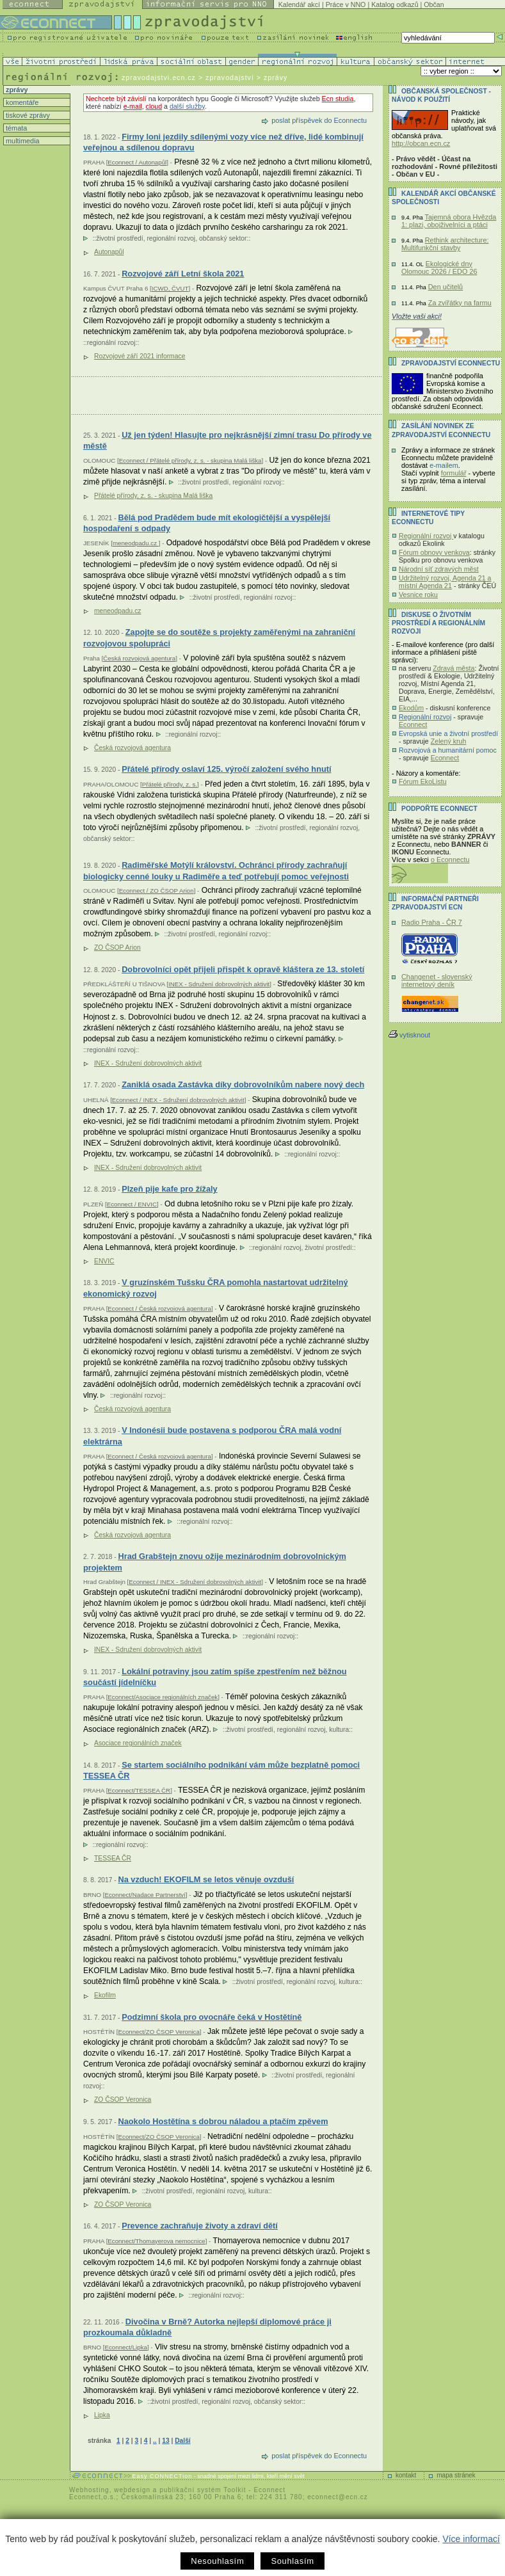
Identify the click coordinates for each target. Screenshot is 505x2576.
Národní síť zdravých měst (439, 569)
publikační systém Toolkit (202, 2489)
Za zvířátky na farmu (460, 303)
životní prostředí (119, 238)
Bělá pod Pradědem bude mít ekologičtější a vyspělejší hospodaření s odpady (206, 523)
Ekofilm (105, 1995)
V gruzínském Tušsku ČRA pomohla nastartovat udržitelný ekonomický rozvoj (215, 1288)
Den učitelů (445, 287)
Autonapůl (109, 251)
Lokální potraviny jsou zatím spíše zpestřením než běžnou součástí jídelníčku (215, 1677)
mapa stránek (456, 2475)
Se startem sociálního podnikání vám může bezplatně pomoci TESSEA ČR (221, 1770)
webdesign (132, 2489)
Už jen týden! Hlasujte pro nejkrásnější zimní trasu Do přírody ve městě (227, 440)
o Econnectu (450, 859)
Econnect (413, 724)
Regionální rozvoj (426, 536)
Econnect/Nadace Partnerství (144, 1894)
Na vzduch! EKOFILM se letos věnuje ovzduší (206, 1879)
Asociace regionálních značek (138, 1743)
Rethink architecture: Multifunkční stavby (444, 244)
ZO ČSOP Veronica (122, 2099)
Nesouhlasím (217, 2561)
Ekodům (411, 708)
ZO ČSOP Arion (117, 947)
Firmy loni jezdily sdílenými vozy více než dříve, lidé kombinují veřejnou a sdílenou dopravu (223, 142)
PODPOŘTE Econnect (439, 808)
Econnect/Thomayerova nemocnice (156, 2240)
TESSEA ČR (112, 1858)
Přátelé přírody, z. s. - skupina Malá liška (153, 495)
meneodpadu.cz (136, 543)
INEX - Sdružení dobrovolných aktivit (218, 984)
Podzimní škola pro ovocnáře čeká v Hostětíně (211, 2017)
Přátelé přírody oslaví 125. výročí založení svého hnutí (226, 769)
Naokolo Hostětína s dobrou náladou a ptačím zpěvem (223, 2121)
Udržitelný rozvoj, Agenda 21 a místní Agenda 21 (445, 581)
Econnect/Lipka (125, 2347)
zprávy (16, 89)
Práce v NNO (346, 4)
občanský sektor (223, 238)
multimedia (22, 141)
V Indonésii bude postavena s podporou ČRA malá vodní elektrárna (212, 1435)
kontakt (406, 2475)
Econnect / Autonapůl (137, 162)
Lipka (102, 2415)
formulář (454, 473)
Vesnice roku (418, 594)
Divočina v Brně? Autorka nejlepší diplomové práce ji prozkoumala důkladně (207, 2327)
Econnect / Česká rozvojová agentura (159, 1308)
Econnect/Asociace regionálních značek (163, 1696)
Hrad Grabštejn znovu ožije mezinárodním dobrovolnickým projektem (214, 1561)
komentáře (21, 102)
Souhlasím (292, 2561)
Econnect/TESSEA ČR (139, 1790)
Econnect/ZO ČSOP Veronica (159, 2031)
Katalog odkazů (394, 4)
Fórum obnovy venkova (434, 552)
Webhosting (89, 2489)
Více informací (470, 2539)
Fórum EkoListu (423, 781)
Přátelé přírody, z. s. (169, 784)
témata (15, 128)
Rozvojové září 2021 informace (139, 356)
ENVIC (104, 1261)
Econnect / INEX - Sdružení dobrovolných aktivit (178, 1099)
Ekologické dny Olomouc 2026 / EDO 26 (439, 267)
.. (155, 2440)
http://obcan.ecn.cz (421, 143)
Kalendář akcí (299, 4)
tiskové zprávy (27, 115)
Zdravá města (453, 668)
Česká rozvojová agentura (139, 658)
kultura (339, 1729)
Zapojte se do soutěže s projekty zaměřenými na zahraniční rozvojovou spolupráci (219, 637)
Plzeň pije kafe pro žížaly (170, 1189)
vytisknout (409, 1035)
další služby (187, 106)
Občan (434, 4)
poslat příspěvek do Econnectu (319, 120)
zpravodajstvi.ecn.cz (159, 77)
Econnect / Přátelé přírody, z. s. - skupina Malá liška (190, 460)
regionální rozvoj (171, 238)
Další (182, 2440)
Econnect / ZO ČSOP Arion (156, 890)
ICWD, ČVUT (170, 288)
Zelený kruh (449, 741)
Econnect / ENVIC (132, 1204)
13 (165, 2440)
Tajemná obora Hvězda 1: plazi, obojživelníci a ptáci (448, 220)
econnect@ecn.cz (337, 2496)
